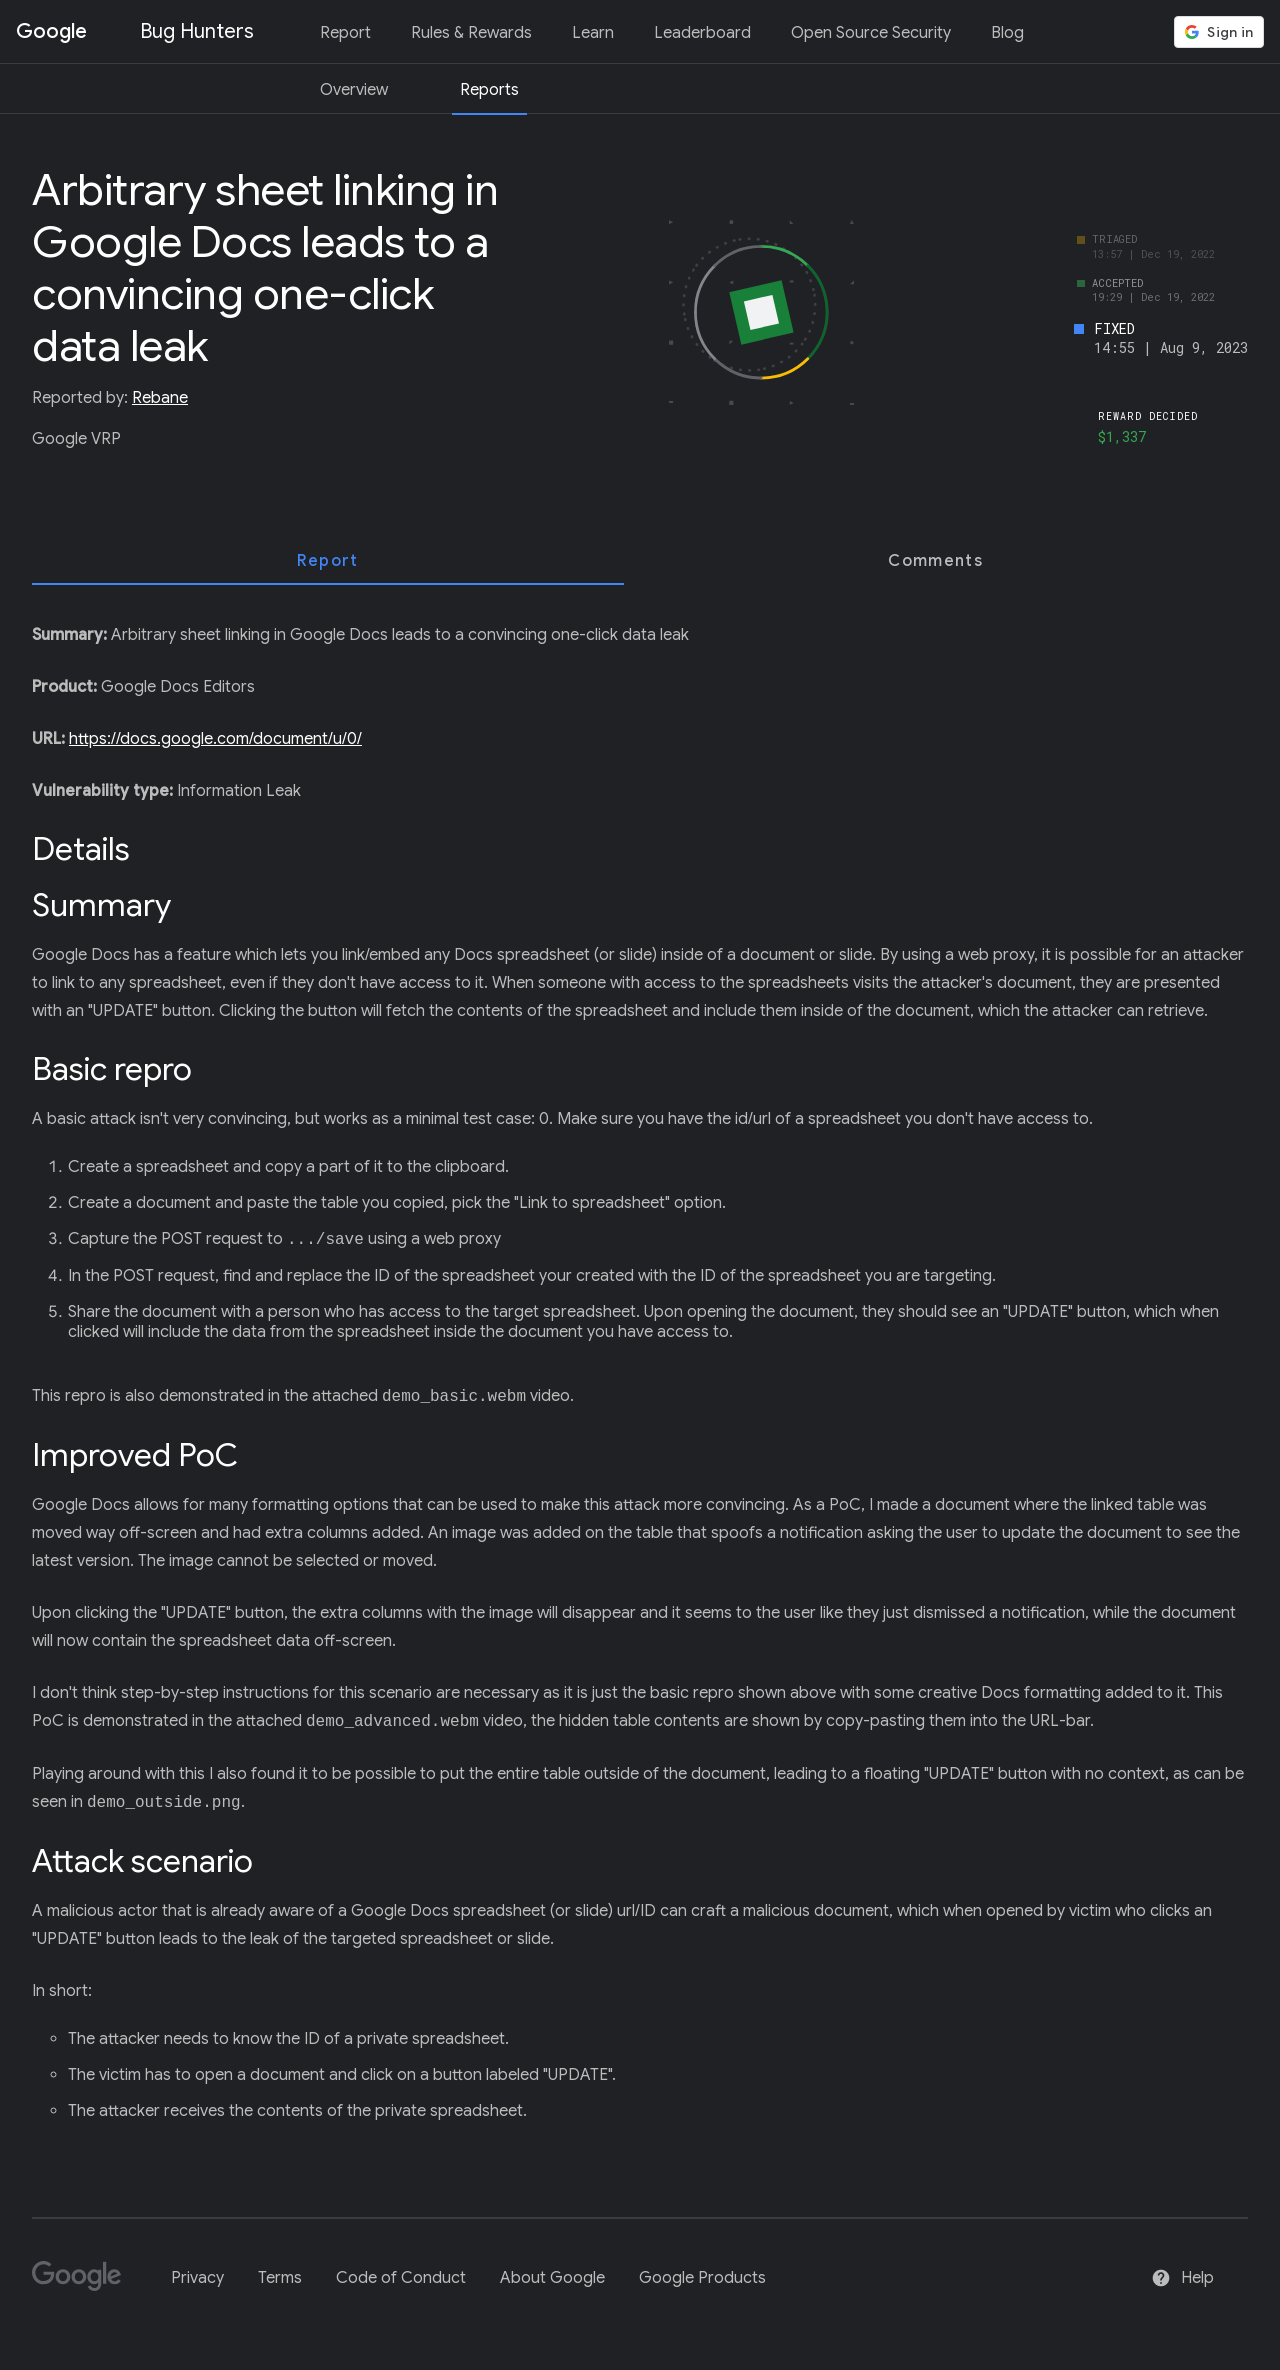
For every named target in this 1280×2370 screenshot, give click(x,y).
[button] (1219, 32)
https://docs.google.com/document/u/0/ (215, 739)
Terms (280, 2278)
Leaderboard (702, 33)
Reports (489, 90)
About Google (552, 2278)
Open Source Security (871, 33)
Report (345, 33)
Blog (1007, 33)
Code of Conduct (401, 2278)
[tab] (328, 561)
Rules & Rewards (471, 33)
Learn (593, 33)
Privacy (197, 2278)
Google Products (702, 2278)
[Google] (84, 2284)
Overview (354, 90)
